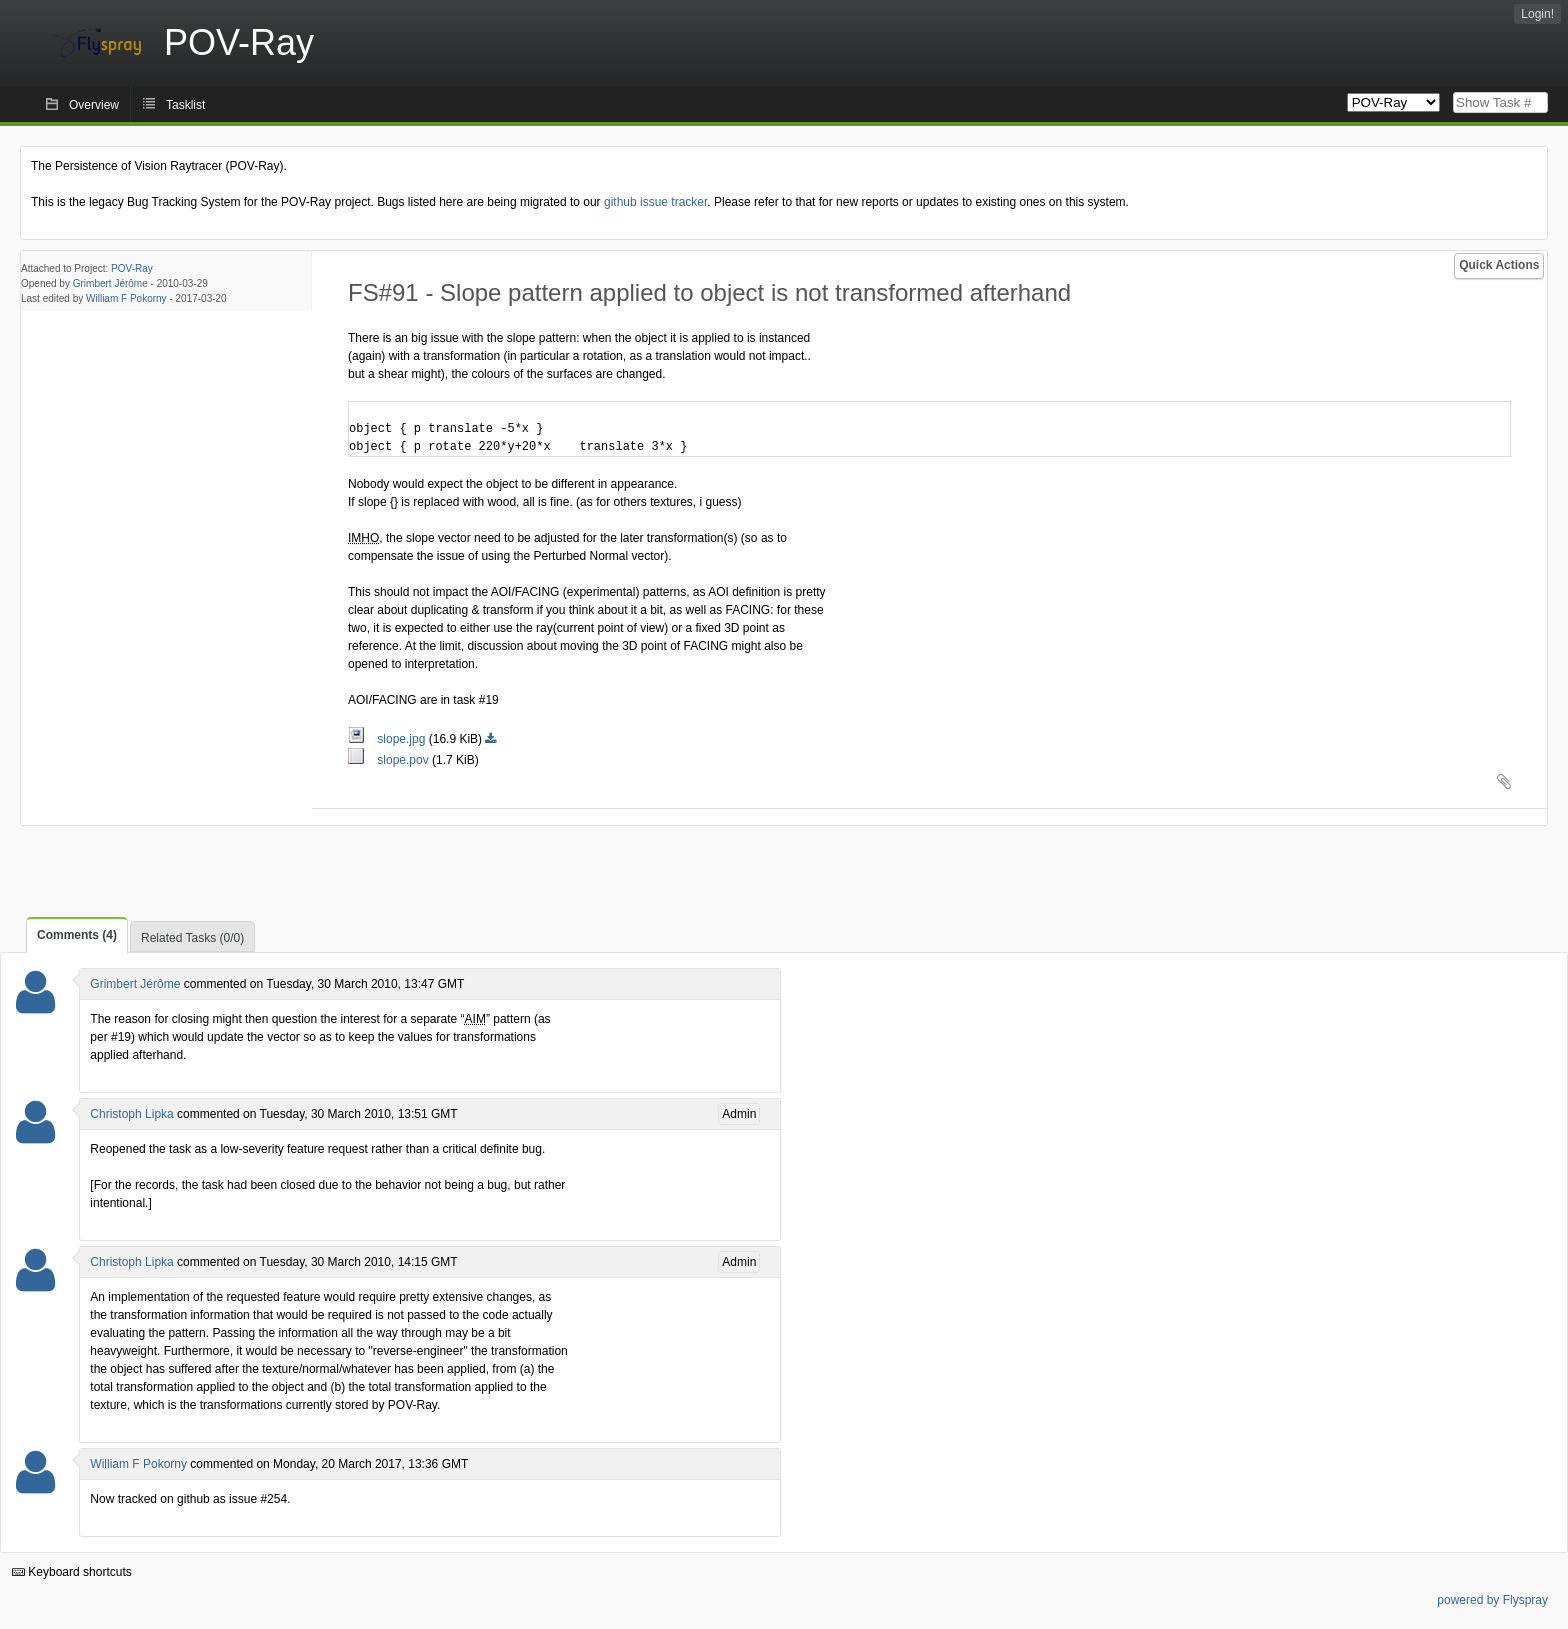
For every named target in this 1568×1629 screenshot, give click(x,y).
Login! (1537, 14)
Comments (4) (77, 935)
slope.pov (390, 760)
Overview (94, 105)
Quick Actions (1499, 265)
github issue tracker (655, 202)
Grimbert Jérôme (110, 283)
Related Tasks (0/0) (192, 938)
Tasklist (185, 105)
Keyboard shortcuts (72, 1572)
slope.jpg (388, 739)
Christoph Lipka (131, 1114)
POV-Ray (132, 268)
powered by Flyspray (1492, 1600)
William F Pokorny (126, 298)
